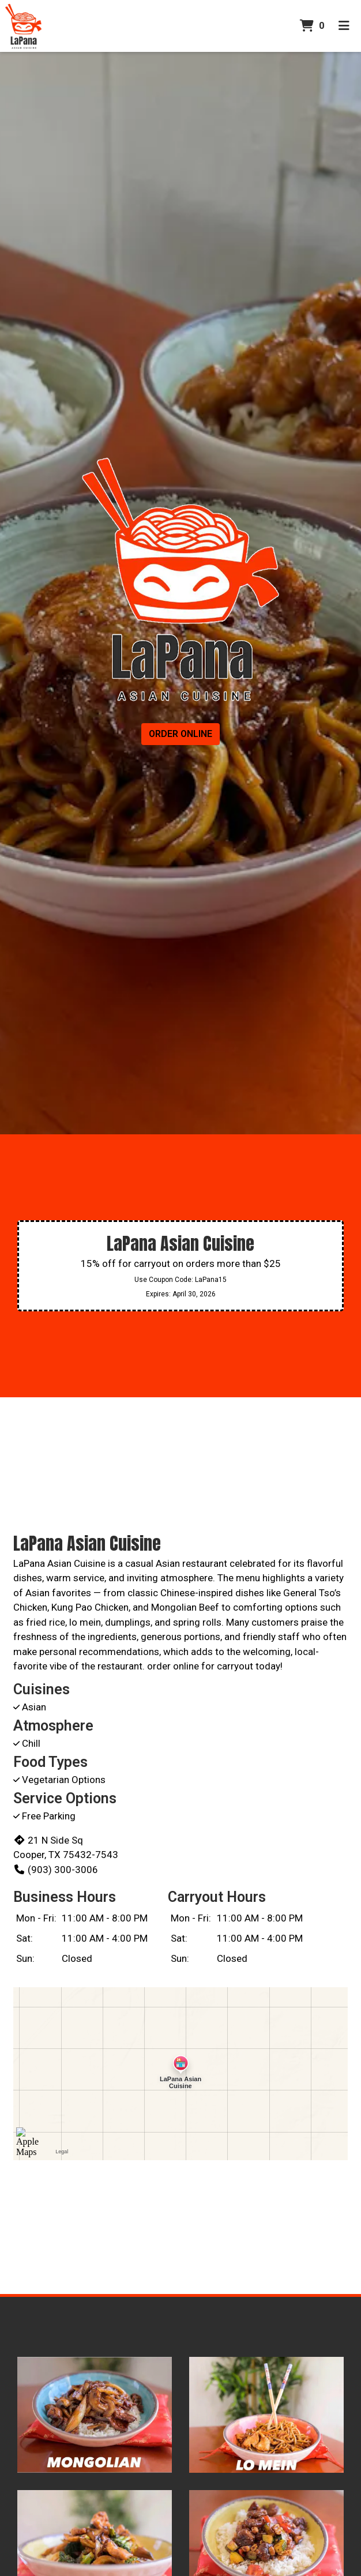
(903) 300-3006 (55, 1869)
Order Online (180, 733)
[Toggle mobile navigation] (344, 25)
